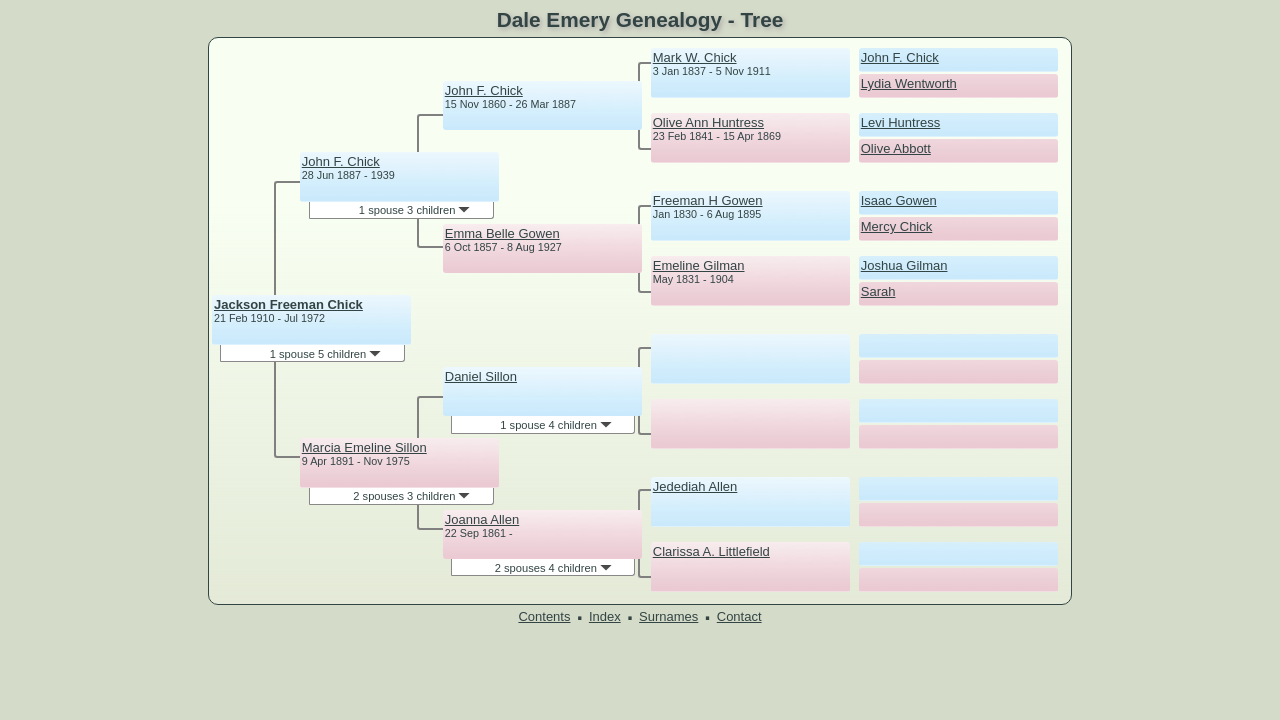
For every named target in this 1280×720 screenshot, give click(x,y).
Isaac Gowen (899, 200)
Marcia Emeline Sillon (364, 447)
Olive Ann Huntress (708, 122)
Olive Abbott (896, 148)
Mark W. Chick (695, 57)
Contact (739, 616)
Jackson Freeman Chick (288, 304)
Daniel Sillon (481, 376)
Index (605, 616)
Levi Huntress (900, 122)
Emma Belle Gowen (502, 233)
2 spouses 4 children (553, 568)
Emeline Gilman (699, 265)
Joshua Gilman (904, 265)
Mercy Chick (897, 226)
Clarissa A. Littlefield (711, 551)
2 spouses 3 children (411, 496)
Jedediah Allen (695, 486)
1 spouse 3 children (415, 210)
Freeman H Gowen (708, 200)
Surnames (668, 616)
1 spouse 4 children (556, 425)
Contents (544, 616)
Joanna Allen (482, 519)
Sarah (878, 291)
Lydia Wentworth (909, 83)
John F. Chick (341, 161)
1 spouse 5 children (326, 354)
